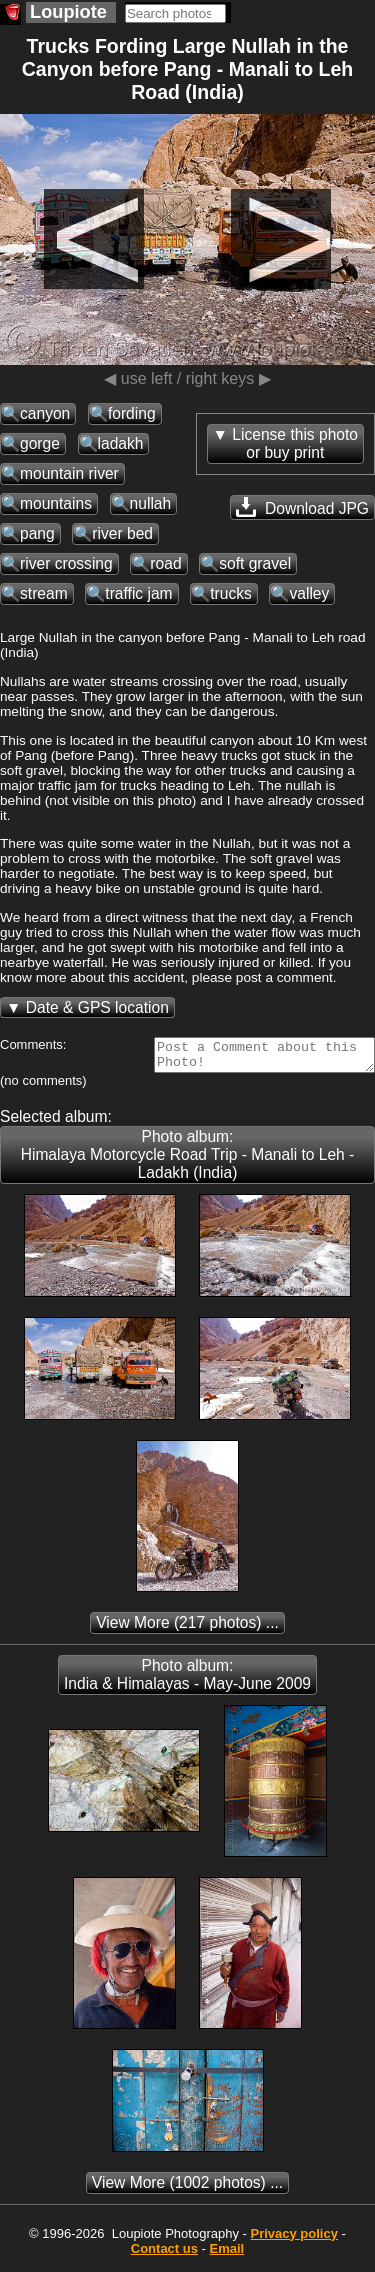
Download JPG (302, 507)
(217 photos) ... (187, 1628)
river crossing (66, 563)
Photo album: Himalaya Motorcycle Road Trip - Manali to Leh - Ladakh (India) (188, 1160)
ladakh (121, 443)
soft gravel (255, 563)
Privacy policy (293, 2239)
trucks (231, 593)
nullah (151, 503)
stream (44, 593)
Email (227, 2254)
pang (37, 533)
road (165, 563)
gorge (40, 443)
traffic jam (138, 593)
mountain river (69, 473)
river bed (122, 533)
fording (132, 413)
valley (309, 593)
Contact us (164, 2254)
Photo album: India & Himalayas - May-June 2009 (187, 1680)
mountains (56, 503)
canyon (45, 413)
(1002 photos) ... (187, 2188)
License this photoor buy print (295, 443)
